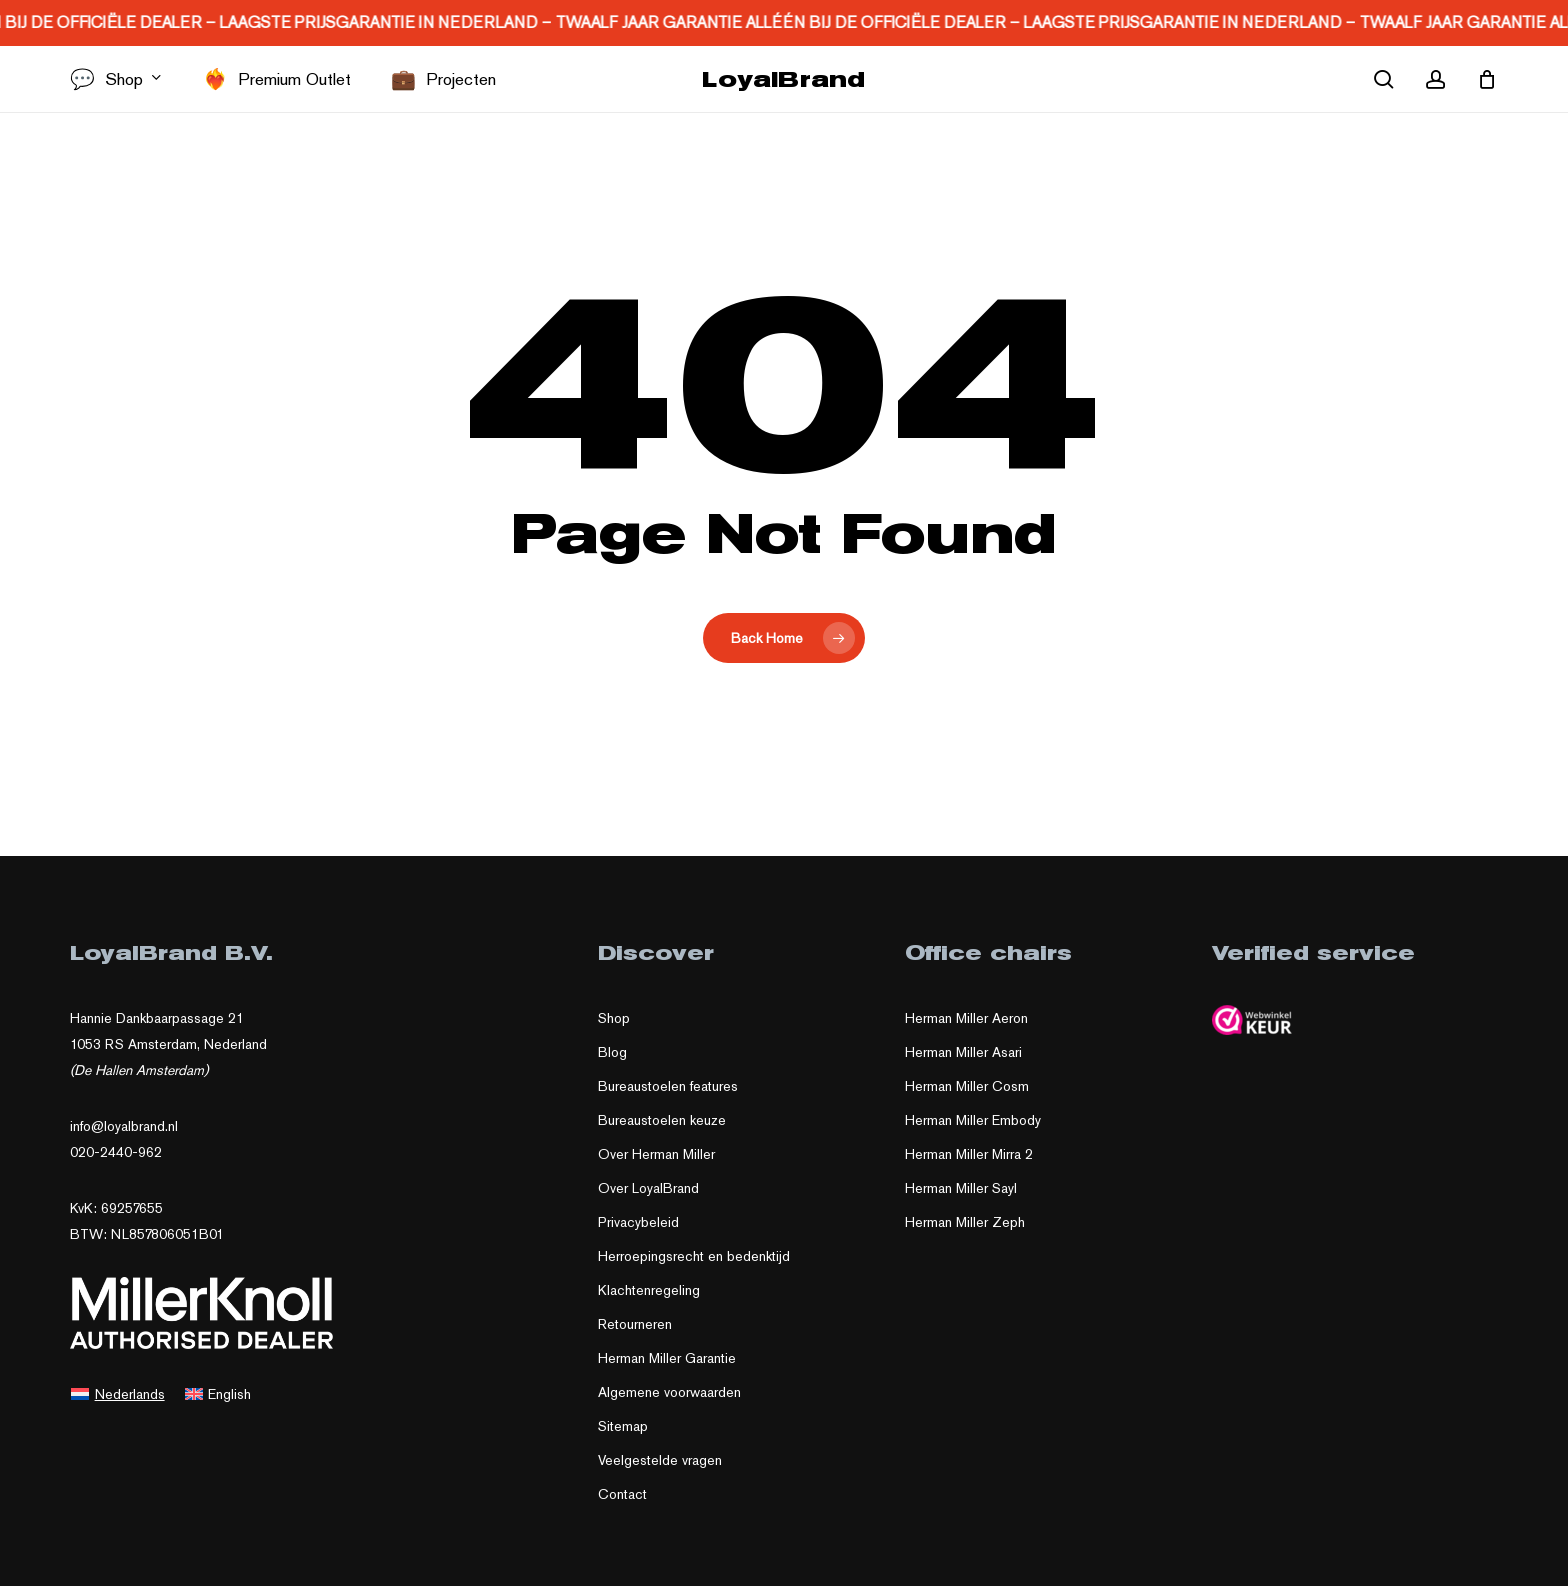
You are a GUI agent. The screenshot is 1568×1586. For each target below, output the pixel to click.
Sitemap (623, 1426)
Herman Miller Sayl (961, 1188)
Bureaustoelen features (668, 1086)
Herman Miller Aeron (966, 1018)
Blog (612, 1052)
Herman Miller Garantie (667, 1358)
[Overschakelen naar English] (218, 1393)
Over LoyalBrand (648, 1188)
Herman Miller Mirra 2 (969, 1154)
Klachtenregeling (649, 1290)
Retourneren (635, 1324)
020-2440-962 (116, 1152)
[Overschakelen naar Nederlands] (118, 1393)
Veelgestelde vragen (660, 1460)
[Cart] (1487, 79)
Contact (622, 1494)
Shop (614, 1018)
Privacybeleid (638, 1222)
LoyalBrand (783, 79)
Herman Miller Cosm (967, 1086)
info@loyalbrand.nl (124, 1126)
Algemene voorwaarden (669, 1392)
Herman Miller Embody (973, 1120)
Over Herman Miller (656, 1154)
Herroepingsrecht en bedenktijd (694, 1256)
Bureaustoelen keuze (662, 1120)
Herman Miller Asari (963, 1052)
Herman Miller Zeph (965, 1222)
